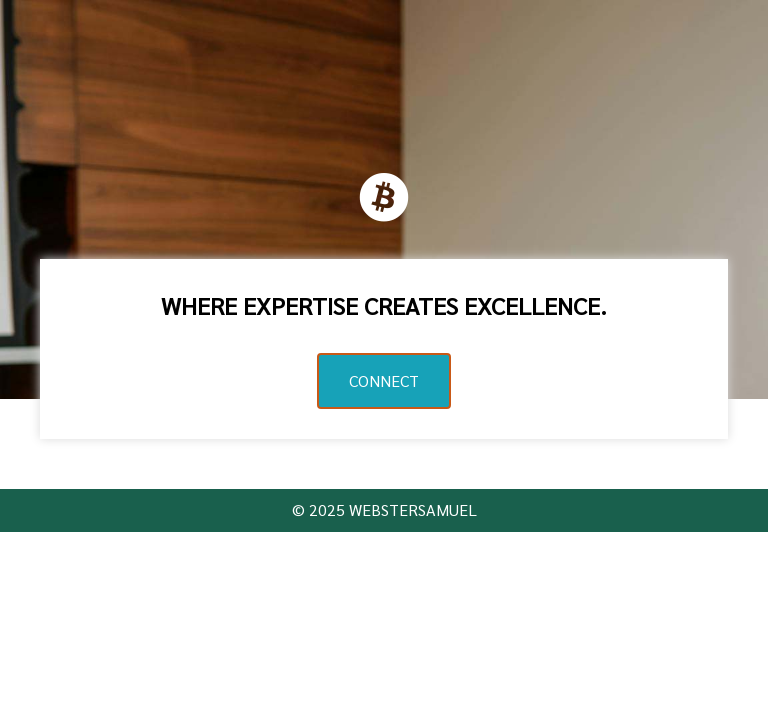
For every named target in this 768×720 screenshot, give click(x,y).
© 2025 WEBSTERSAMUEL (384, 509)
